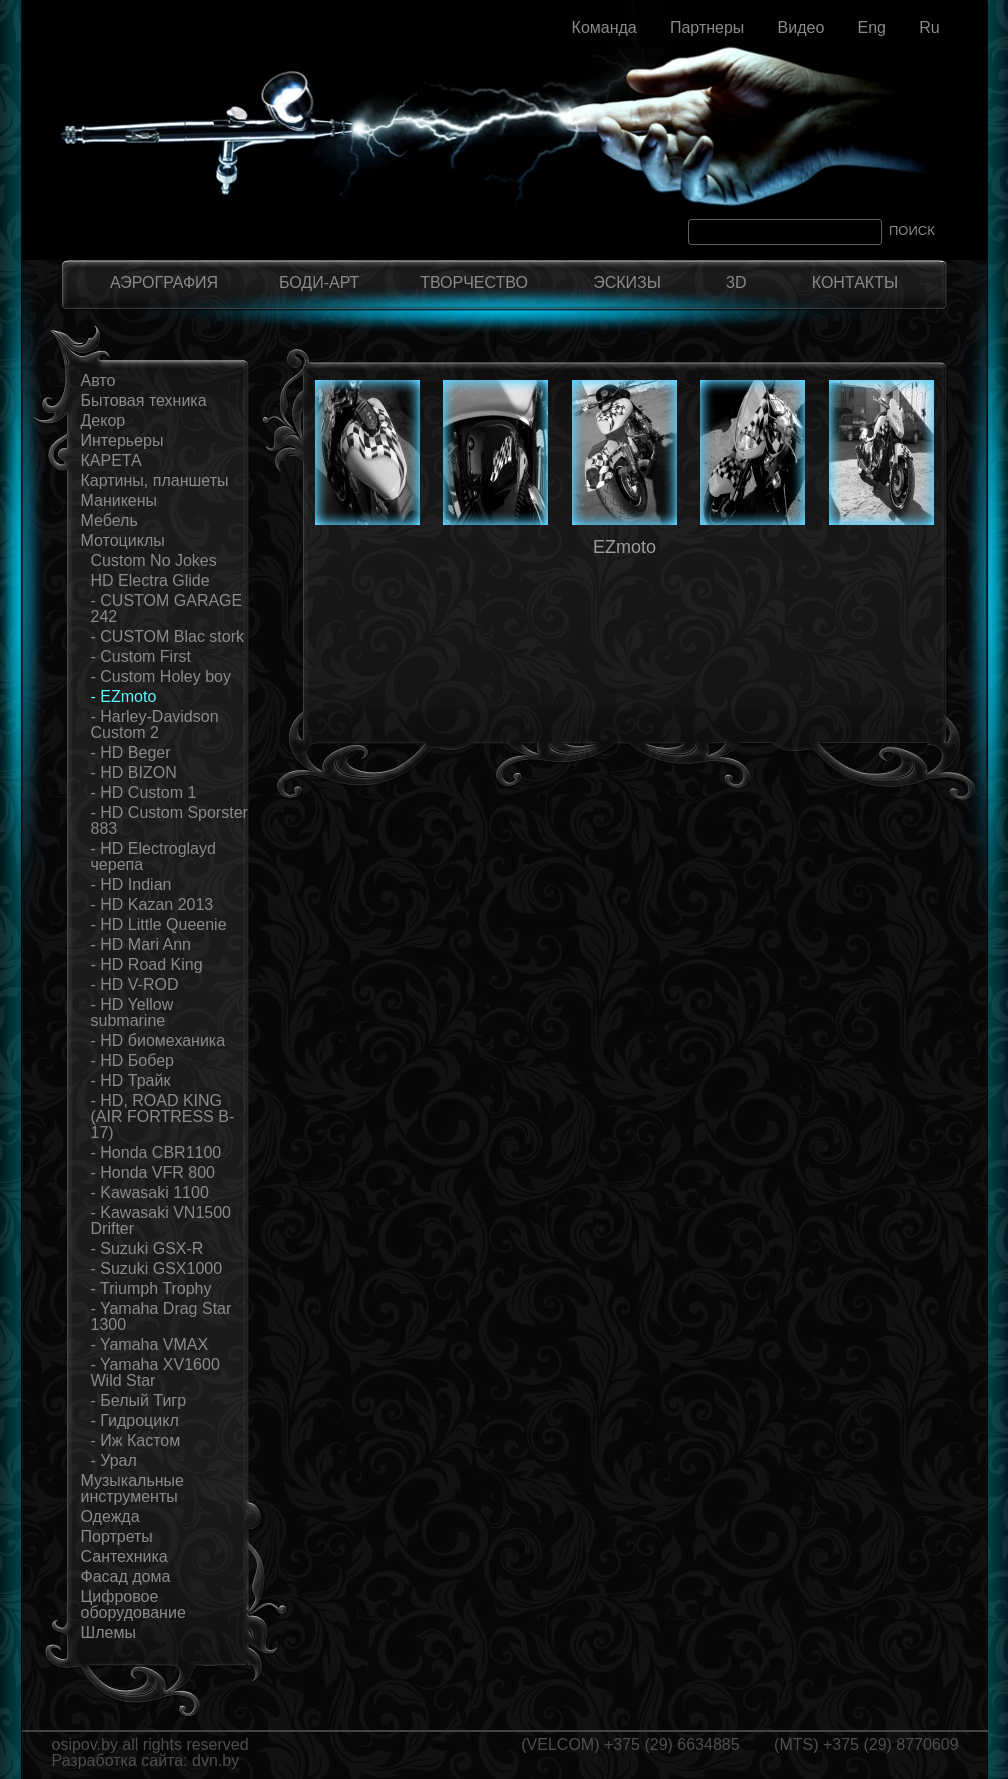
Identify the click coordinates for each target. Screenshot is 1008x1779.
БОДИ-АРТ (319, 282)
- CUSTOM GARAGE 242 (167, 608)
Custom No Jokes (154, 560)
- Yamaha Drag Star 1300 (161, 1316)
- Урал (114, 1460)
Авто (98, 380)
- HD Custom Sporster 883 (169, 820)
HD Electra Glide (150, 580)
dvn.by (215, 1760)
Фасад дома (126, 1576)
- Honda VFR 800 (153, 1172)
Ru (929, 27)
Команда (604, 27)
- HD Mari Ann (141, 944)
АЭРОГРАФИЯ (164, 282)
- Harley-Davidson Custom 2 (155, 724)
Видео (801, 27)
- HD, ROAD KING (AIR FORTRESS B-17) (163, 1116)
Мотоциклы (123, 540)
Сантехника (124, 1556)
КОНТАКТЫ (855, 282)
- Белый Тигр (139, 1400)
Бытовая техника (144, 400)
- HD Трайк (131, 1080)
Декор (103, 420)
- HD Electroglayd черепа (153, 856)
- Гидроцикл (135, 1420)
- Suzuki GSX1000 (157, 1268)
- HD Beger (131, 752)
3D (736, 282)
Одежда (110, 1516)
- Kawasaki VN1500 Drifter (161, 1220)
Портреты (117, 1536)
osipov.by (85, 1744)
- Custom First (141, 656)
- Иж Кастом (136, 1440)
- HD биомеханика (158, 1040)
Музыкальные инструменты (133, 1488)
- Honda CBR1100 (156, 1152)
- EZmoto (124, 696)
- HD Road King (147, 964)
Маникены (119, 500)
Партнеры (707, 27)
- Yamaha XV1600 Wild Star (155, 1372)
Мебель (109, 520)
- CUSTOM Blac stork (168, 636)
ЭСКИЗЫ (627, 282)
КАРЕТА (111, 460)
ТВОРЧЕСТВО (474, 282)
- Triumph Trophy (151, 1288)
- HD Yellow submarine (132, 1012)
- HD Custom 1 (144, 792)
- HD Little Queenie (159, 924)
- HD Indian (131, 884)
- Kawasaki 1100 (150, 1192)
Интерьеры (122, 440)
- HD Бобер (133, 1060)
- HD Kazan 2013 (152, 904)
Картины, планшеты (155, 480)
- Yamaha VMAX (150, 1344)
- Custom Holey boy (161, 676)
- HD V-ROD (135, 984)
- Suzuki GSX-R (147, 1248)
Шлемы (108, 1632)
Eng (871, 27)
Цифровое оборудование (133, 1604)
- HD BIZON (134, 772)
